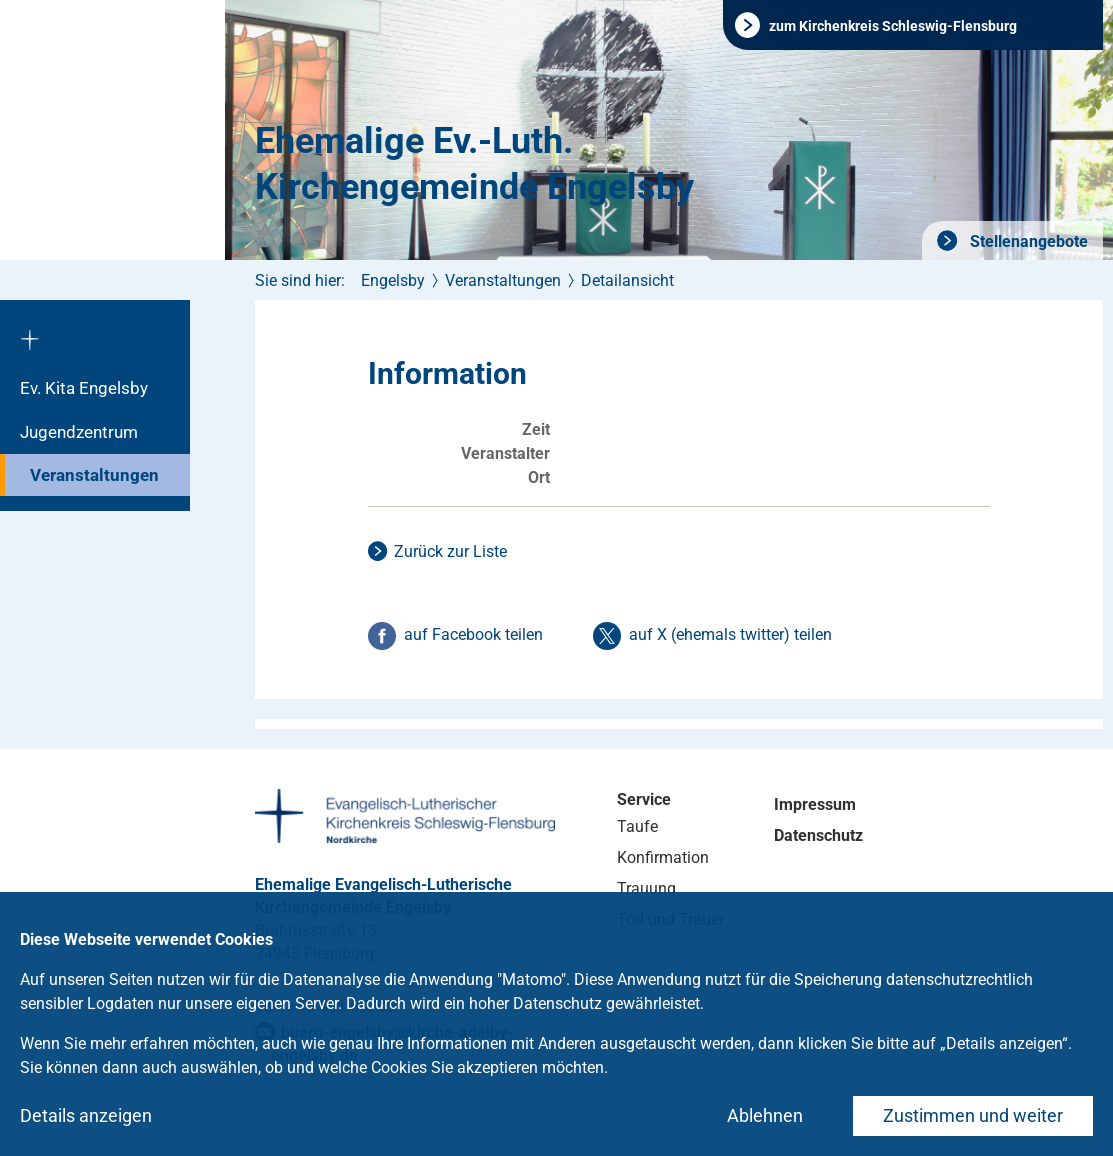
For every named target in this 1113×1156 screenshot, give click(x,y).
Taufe (637, 826)
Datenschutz (818, 835)
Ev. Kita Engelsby (84, 388)
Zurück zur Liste (450, 551)
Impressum (815, 804)
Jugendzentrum (79, 432)
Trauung (646, 888)
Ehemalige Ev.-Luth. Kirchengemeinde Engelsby (474, 164)
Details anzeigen (86, 1115)
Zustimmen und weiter (973, 1115)
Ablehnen (765, 1115)
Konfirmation (663, 857)
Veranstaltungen (94, 475)
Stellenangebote (1027, 241)
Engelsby (393, 280)
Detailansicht (627, 280)
